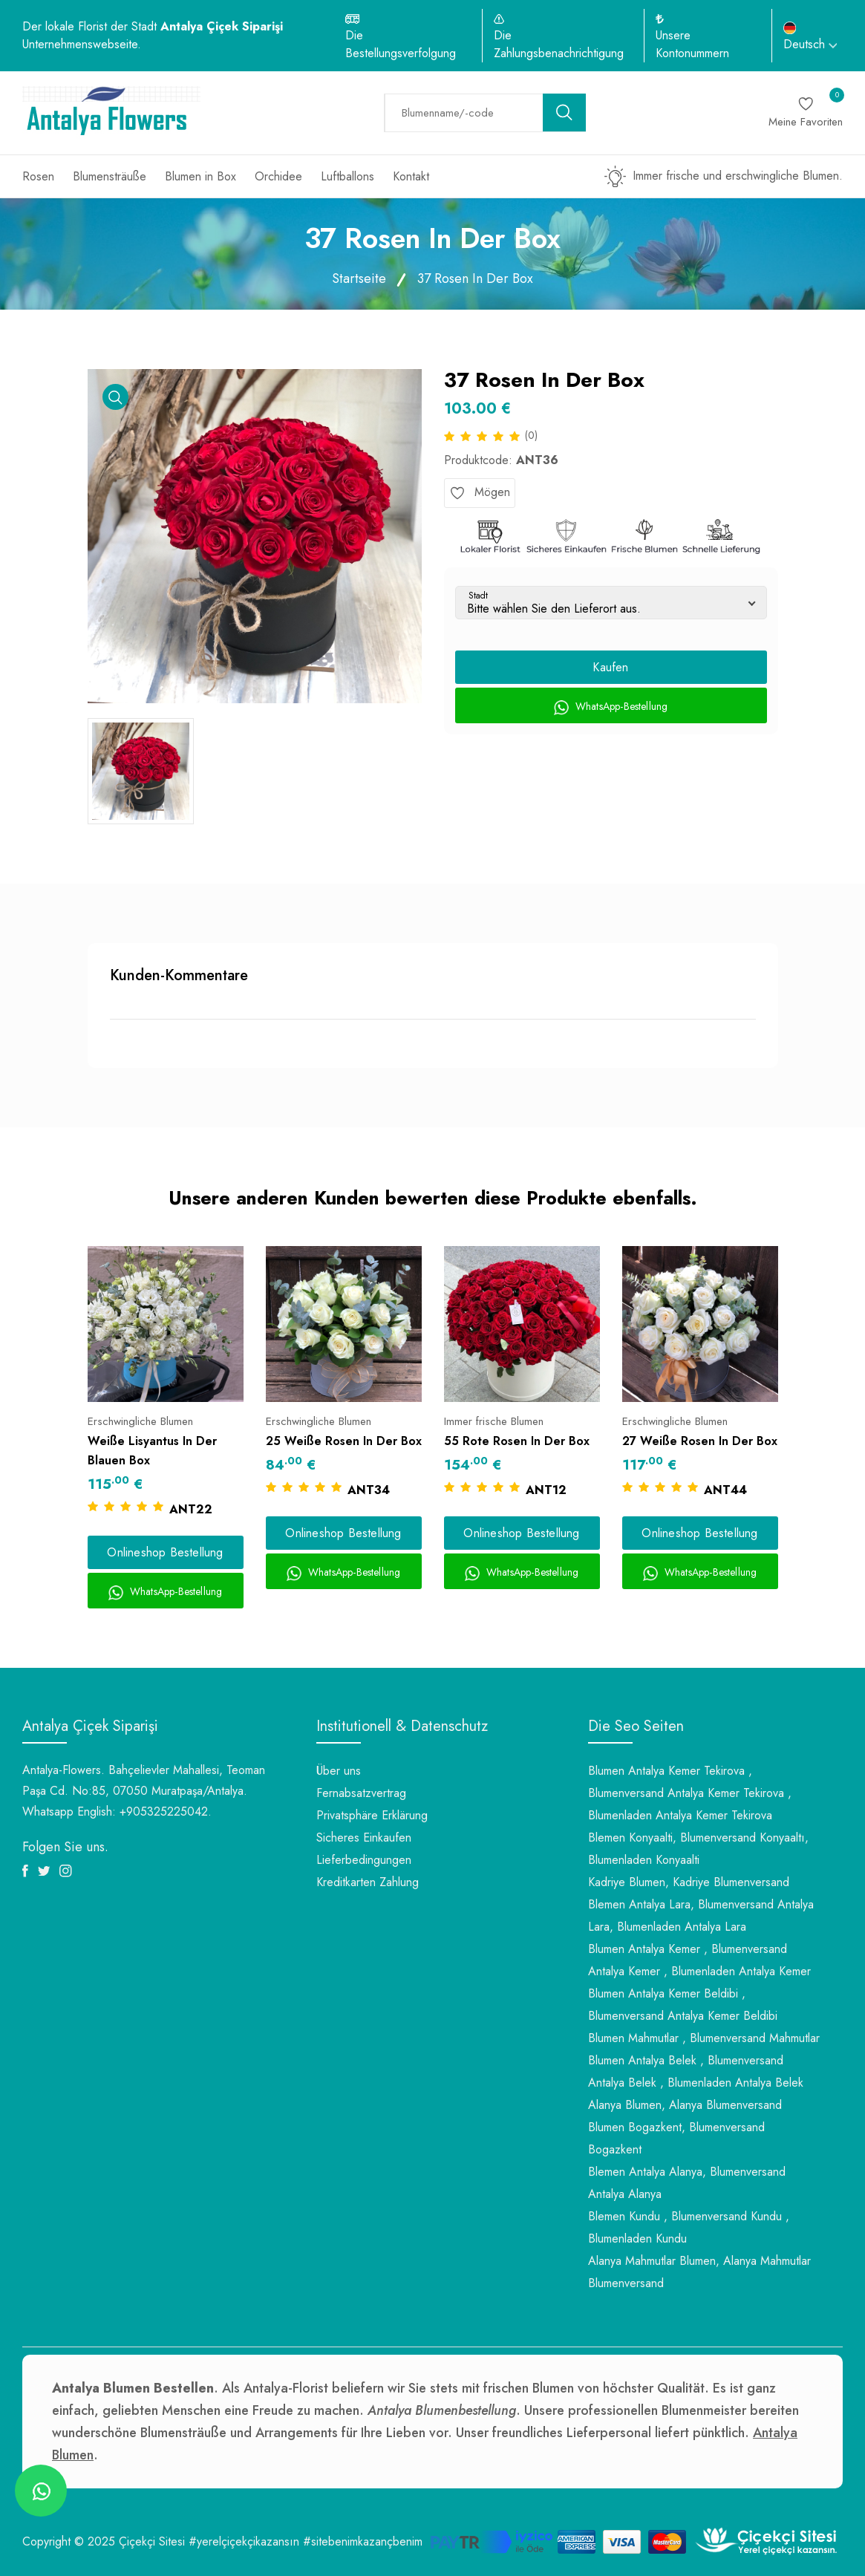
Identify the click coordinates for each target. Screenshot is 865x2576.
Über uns (338, 1770)
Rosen (38, 176)
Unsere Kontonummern (692, 44)
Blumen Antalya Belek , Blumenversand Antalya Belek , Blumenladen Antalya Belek (695, 2071)
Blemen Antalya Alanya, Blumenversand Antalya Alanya (687, 2182)
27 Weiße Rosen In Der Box (699, 1441)
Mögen (479, 492)
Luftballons (347, 176)
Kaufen (610, 667)
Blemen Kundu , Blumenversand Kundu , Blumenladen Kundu (688, 2227)
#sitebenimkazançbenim (362, 2541)
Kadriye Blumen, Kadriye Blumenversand (688, 1882)
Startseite (359, 278)
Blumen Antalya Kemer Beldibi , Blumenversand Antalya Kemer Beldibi (682, 2004)
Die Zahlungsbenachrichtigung (559, 44)
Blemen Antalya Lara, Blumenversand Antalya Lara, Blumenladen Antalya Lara (701, 1915)
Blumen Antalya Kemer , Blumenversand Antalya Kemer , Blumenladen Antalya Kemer (699, 1960)
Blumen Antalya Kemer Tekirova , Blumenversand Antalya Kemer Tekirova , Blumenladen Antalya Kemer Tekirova (689, 1793)
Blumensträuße (109, 176)
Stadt (478, 595)
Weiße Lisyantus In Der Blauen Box (152, 1450)
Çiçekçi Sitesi (152, 2541)
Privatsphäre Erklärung (372, 1815)
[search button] (564, 112)
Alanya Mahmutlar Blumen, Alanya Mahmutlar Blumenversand (699, 2272)
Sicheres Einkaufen (363, 1837)
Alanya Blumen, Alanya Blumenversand (685, 2104)
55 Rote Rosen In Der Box (517, 1441)
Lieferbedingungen (363, 1859)
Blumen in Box (200, 176)
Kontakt (411, 176)
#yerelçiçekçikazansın (244, 2541)
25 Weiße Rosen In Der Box (344, 1441)
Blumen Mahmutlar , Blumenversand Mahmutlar (704, 2038)
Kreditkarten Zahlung (367, 1882)
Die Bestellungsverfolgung (400, 44)
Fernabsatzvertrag (361, 1792)
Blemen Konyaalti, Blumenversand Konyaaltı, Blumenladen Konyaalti (698, 1848)
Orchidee (278, 176)
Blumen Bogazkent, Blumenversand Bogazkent (676, 2138)
